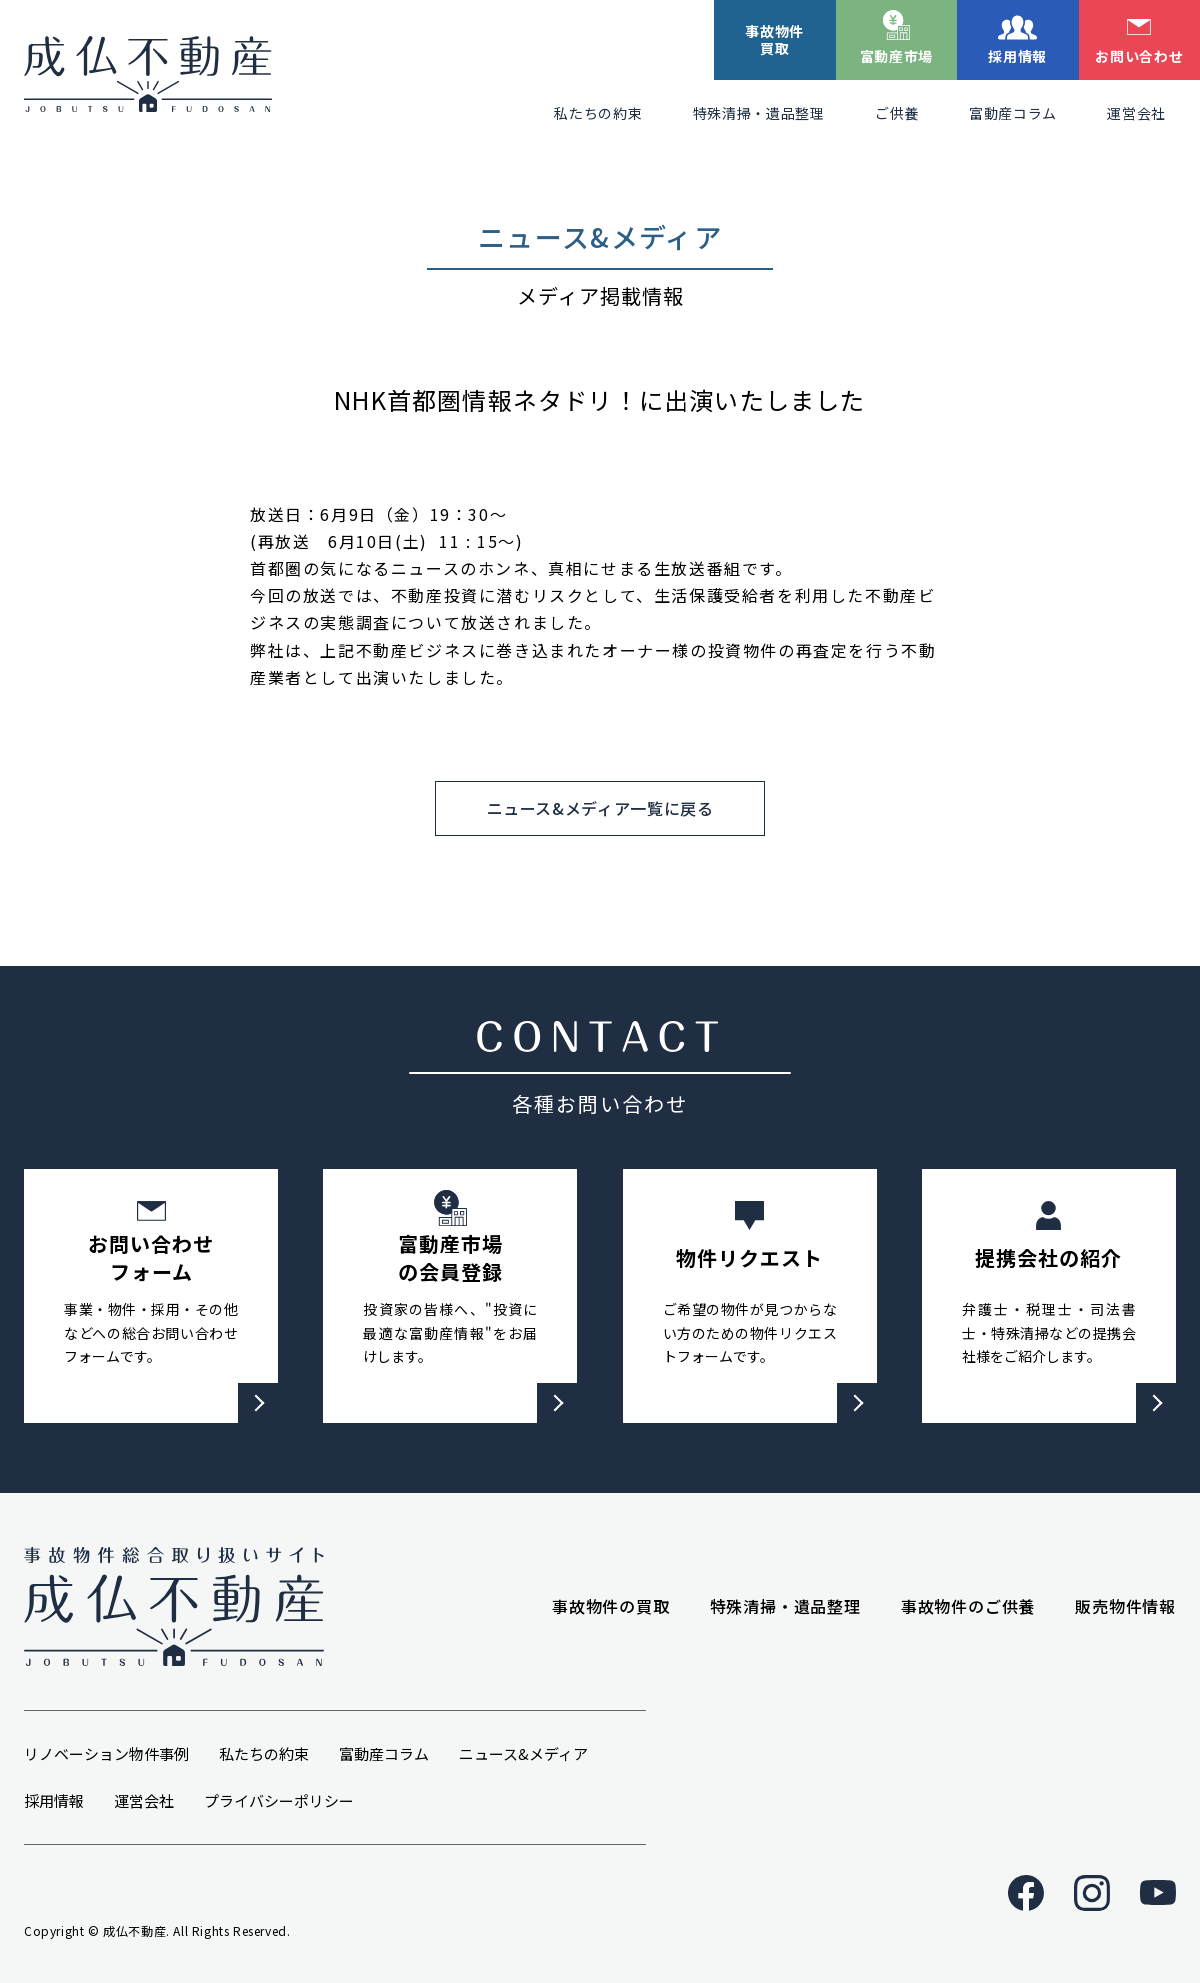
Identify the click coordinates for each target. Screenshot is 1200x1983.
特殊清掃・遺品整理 (759, 113)
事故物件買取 (774, 39)
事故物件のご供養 (968, 1606)
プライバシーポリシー (279, 1800)
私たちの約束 (598, 113)
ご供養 (897, 113)
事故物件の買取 (611, 1606)
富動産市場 (897, 56)
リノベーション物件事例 (106, 1753)
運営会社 (1136, 113)
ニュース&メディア (523, 1753)
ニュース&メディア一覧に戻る (600, 808)
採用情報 (1017, 56)
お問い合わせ (1139, 56)
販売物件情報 (1125, 1606)
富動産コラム (1013, 113)
